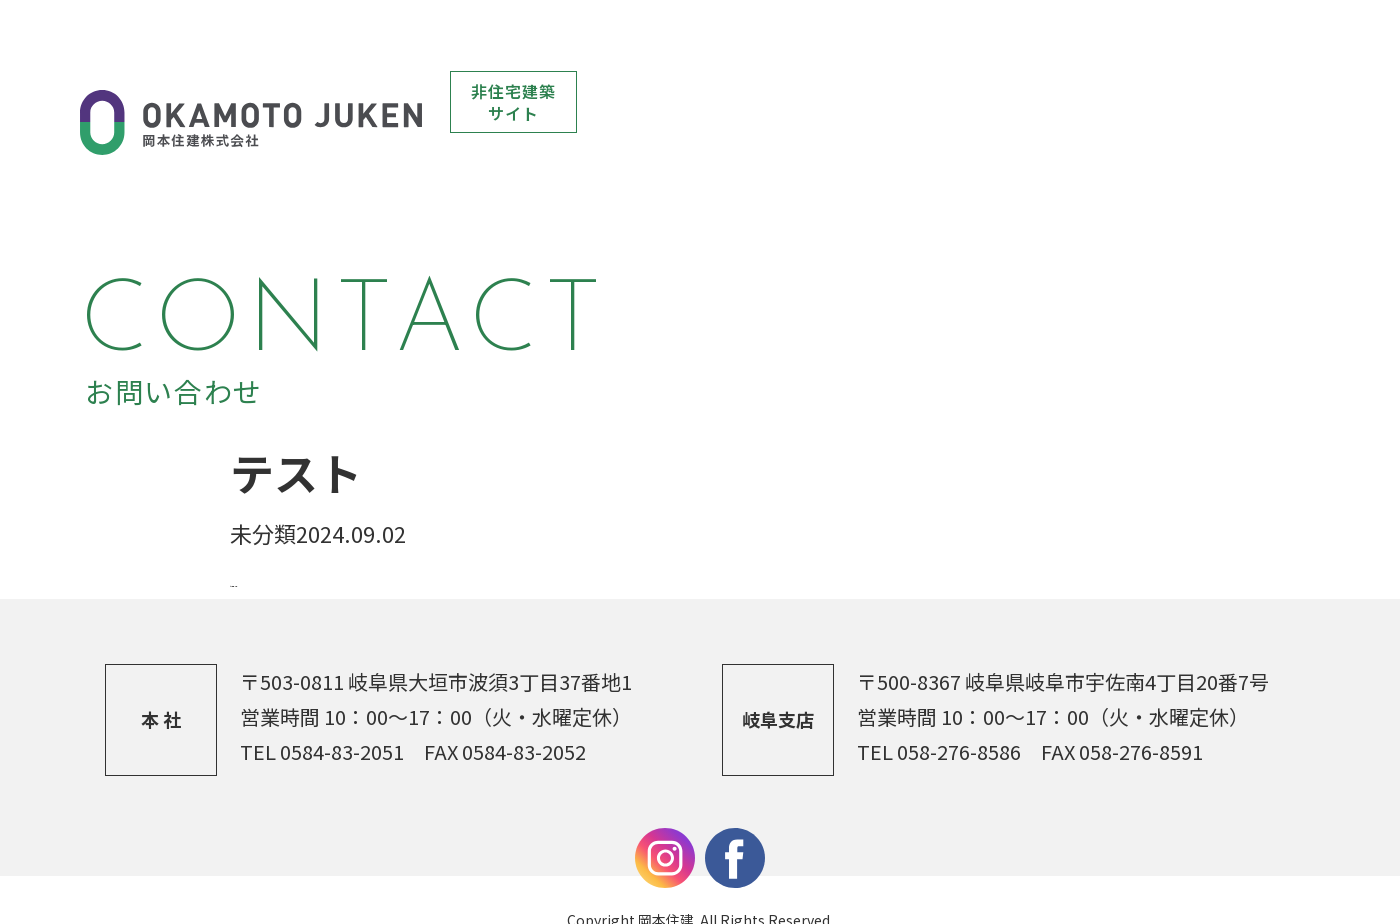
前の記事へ (285, 537)
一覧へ (373, 537)
